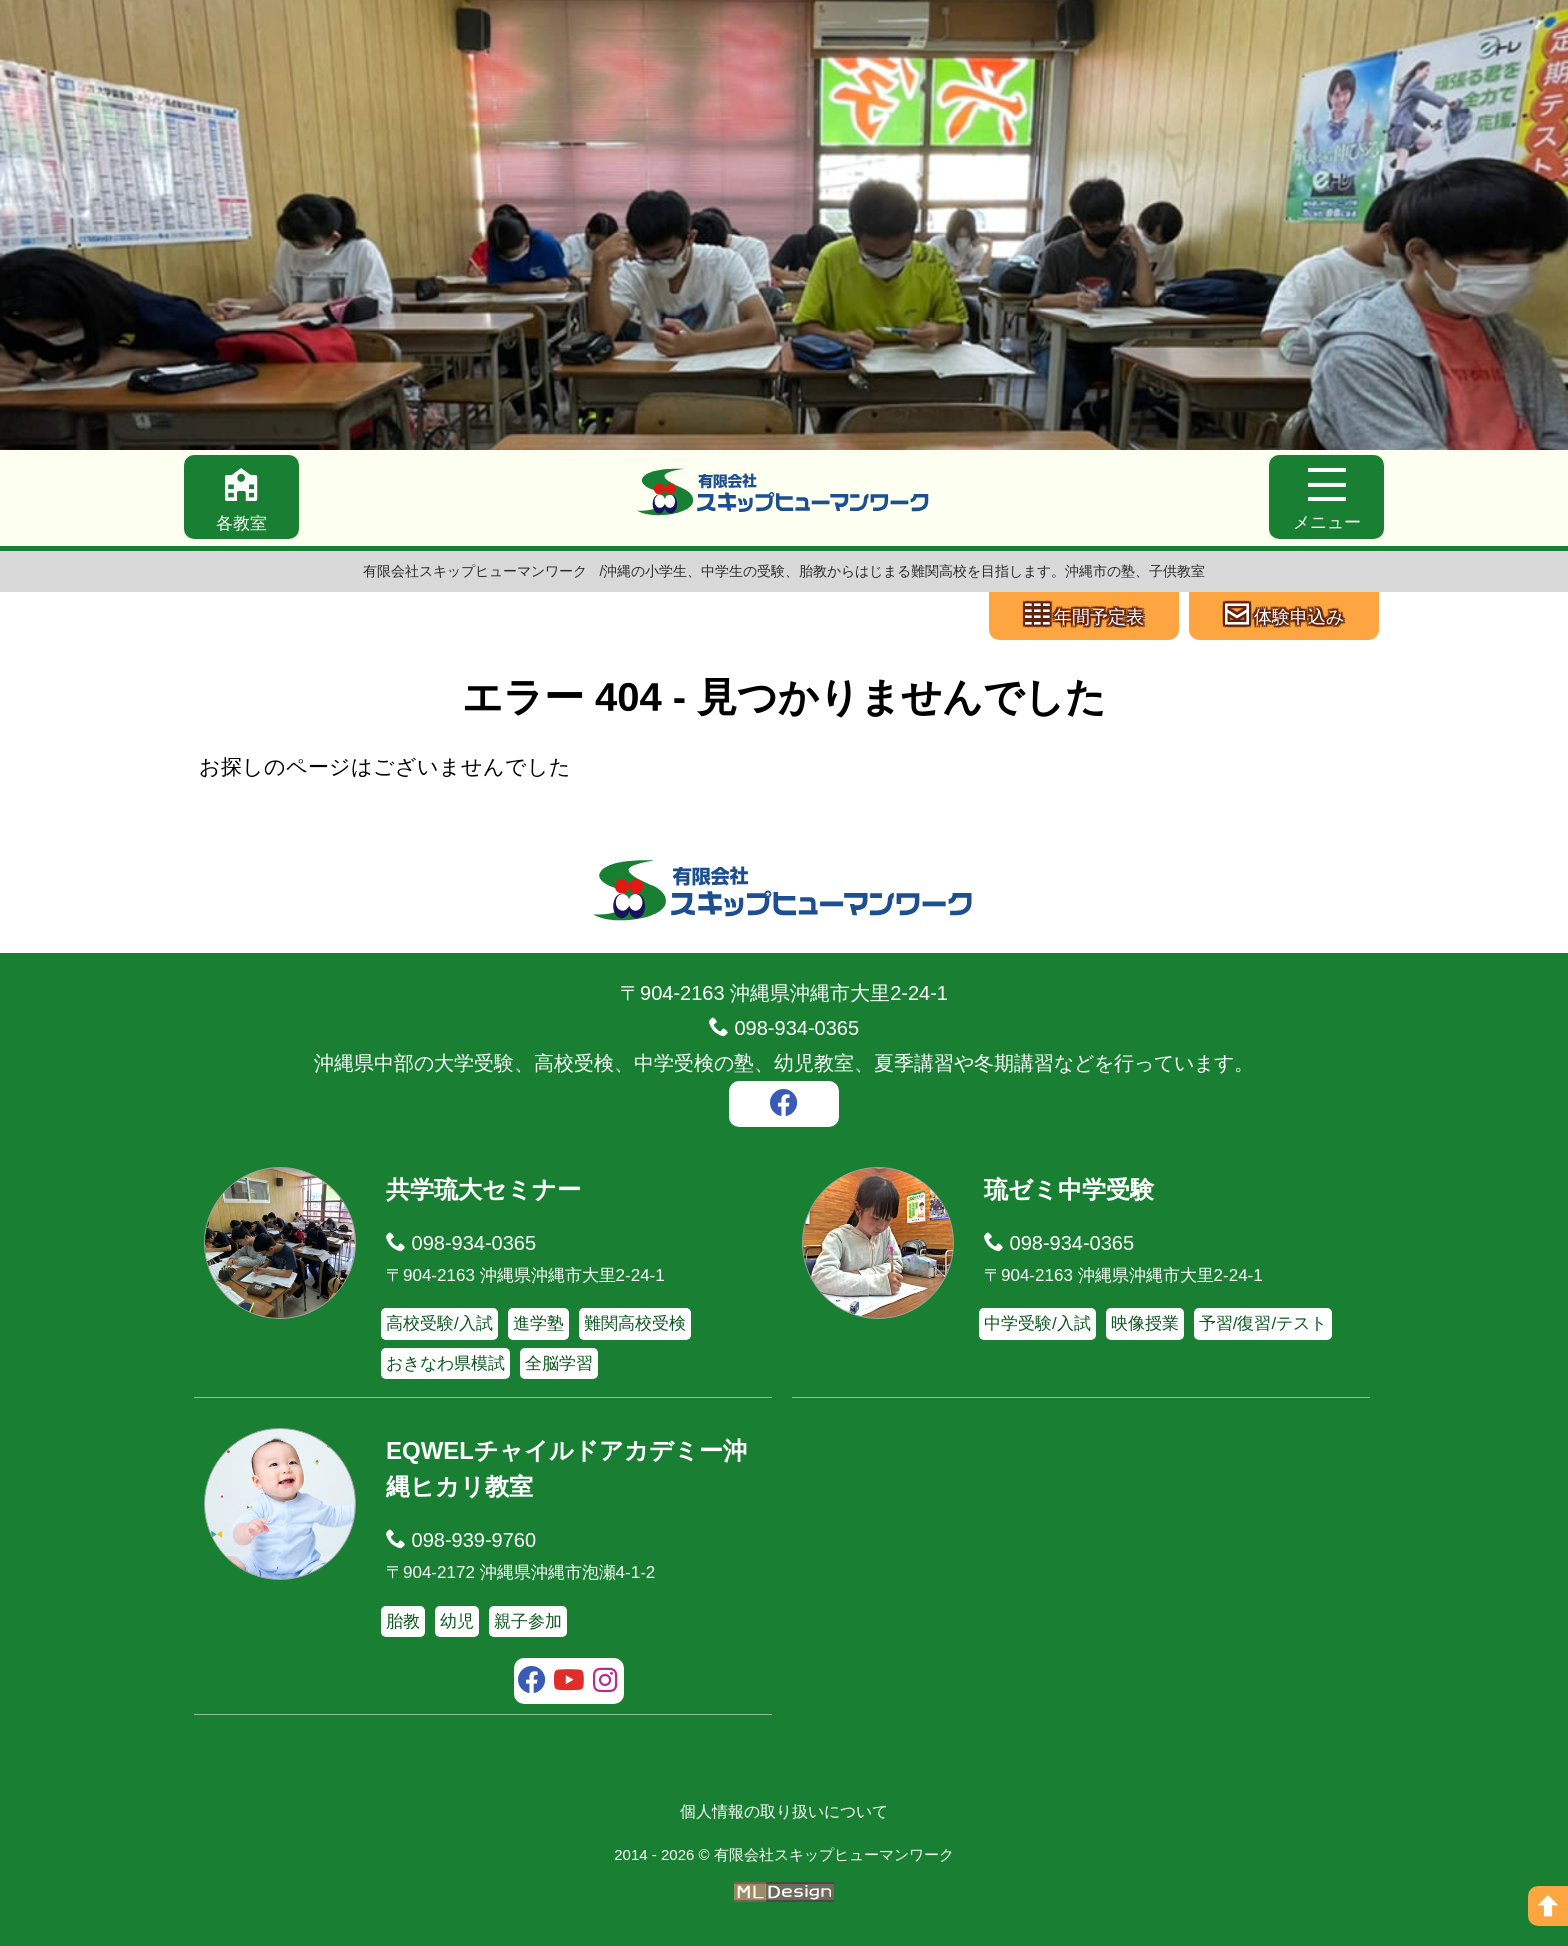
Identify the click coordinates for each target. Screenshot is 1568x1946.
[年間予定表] (1084, 616)
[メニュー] (1326, 497)
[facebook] (784, 1106)
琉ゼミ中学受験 (1069, 1189)
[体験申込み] (1284, 616)
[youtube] (569, 1683)
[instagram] (605, 1683)
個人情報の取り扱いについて (784, 1811)
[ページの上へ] (1548, 1906)
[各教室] (241, 497)
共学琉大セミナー (483, 1189)
